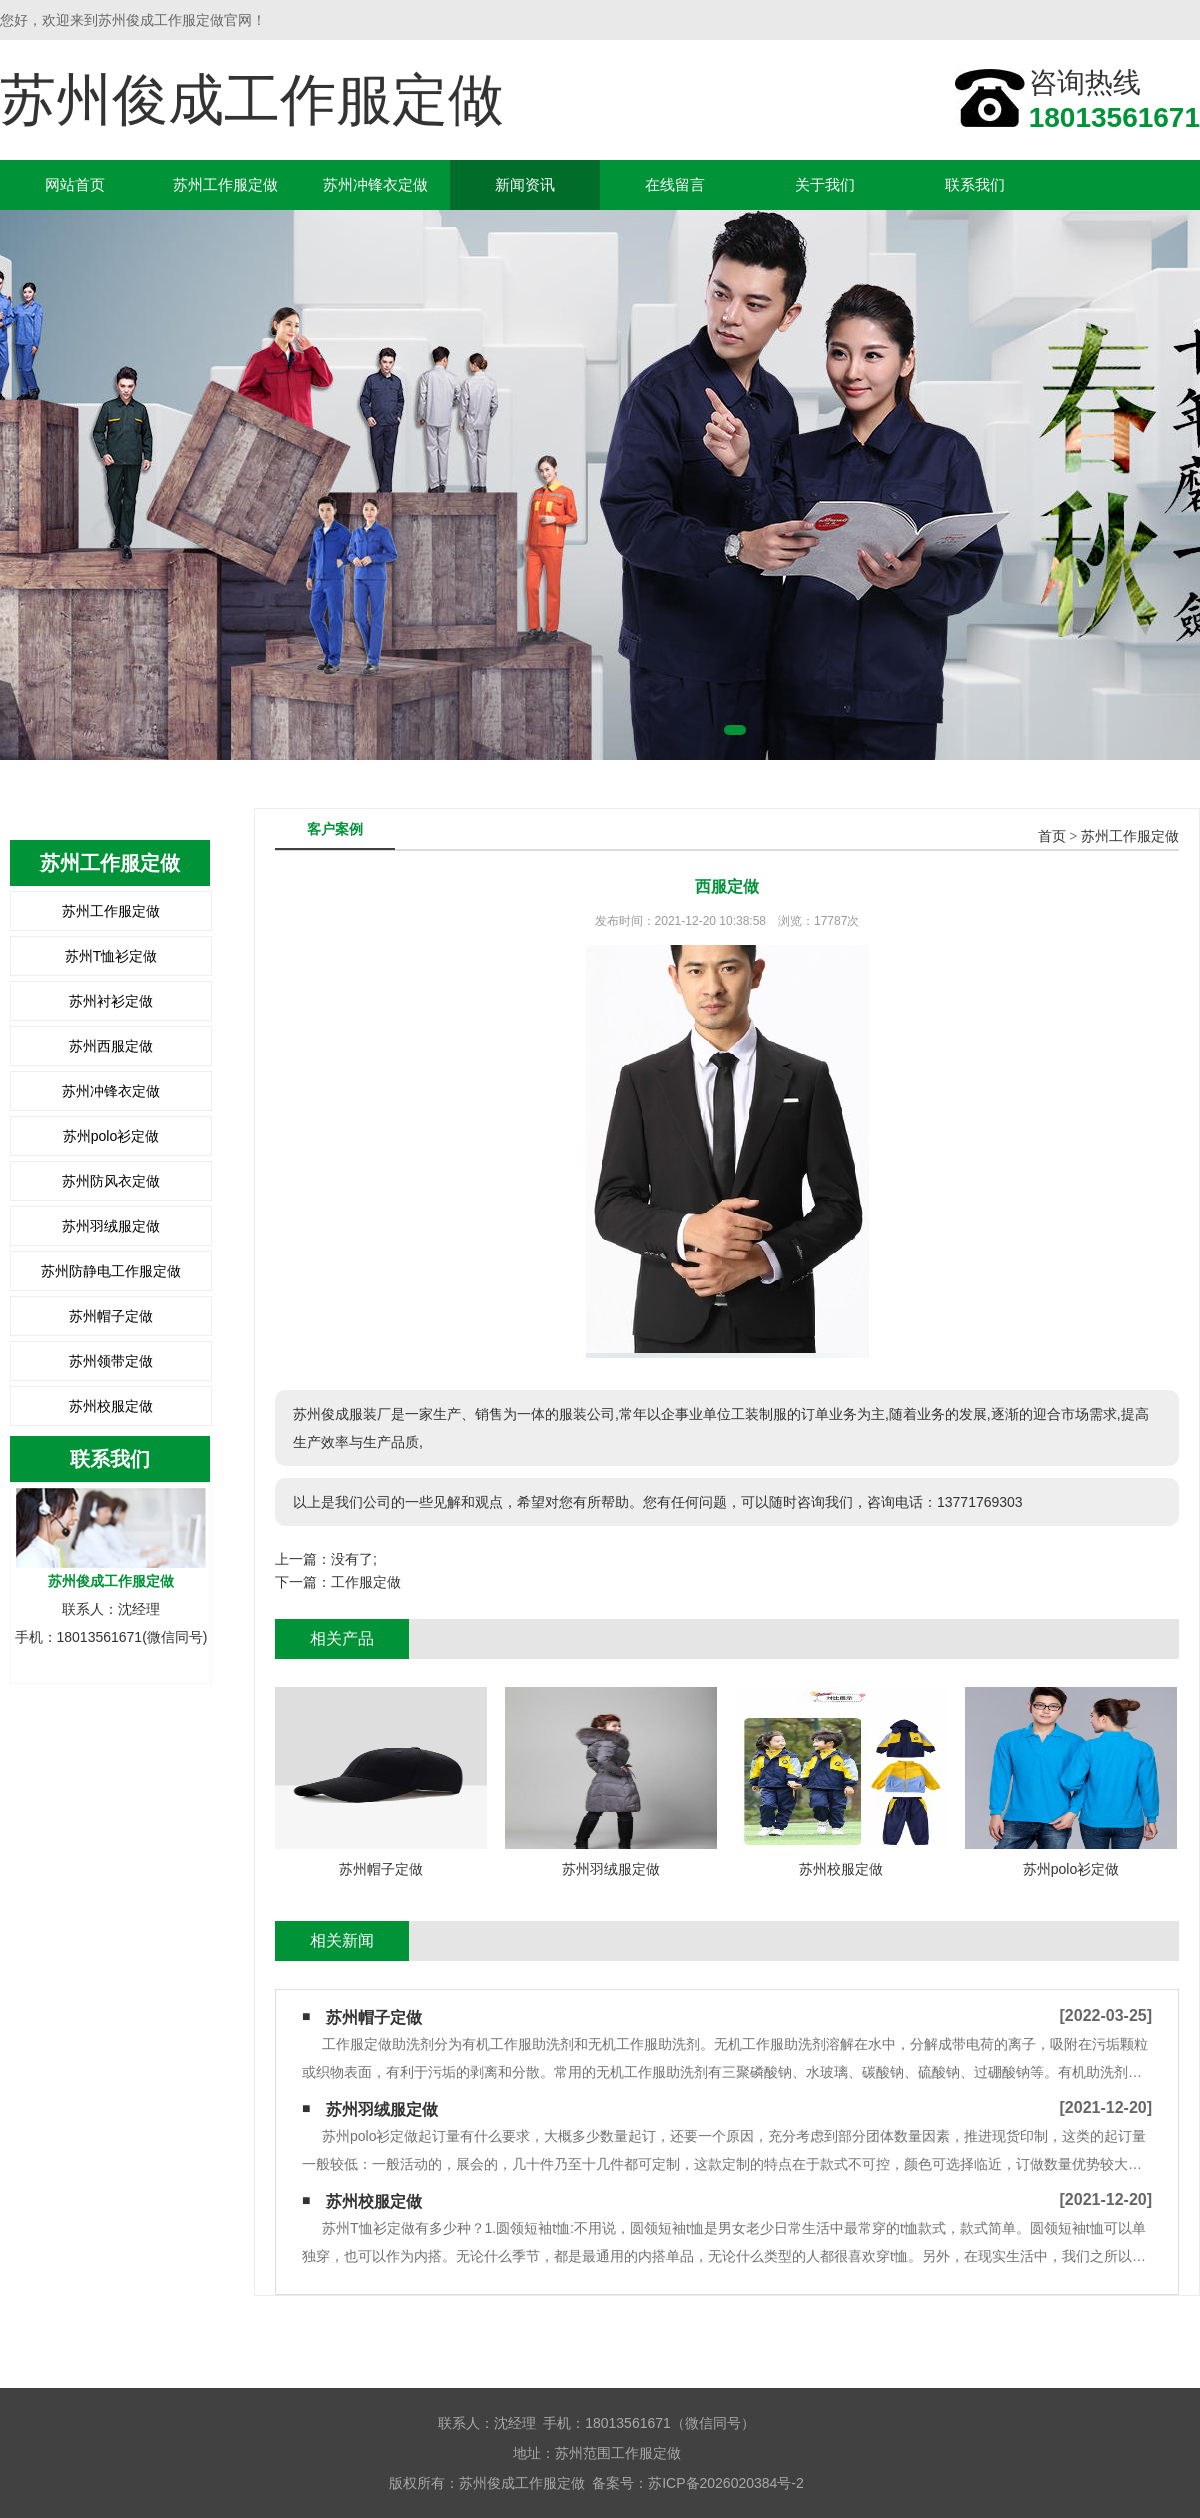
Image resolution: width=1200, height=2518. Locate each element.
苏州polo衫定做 (111, 1136)
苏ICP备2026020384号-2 (726, 2483)
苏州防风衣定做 (111, 1181)
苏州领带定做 (111, 1361)
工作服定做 (366, 1582)
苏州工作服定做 (225, 184)
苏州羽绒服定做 (111, 1226)
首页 (1052, 836)
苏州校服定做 (111, 1406)
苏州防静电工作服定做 (111, 1271)
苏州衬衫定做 (111, 1001)
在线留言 (675, 184)
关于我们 (825, 184)
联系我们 (975, 184)
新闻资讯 (525, 184)
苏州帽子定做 (111, 1316)
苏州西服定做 (111, 1046)
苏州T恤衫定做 (111, 956)
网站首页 (75, 184)
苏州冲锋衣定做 (375, 184)
